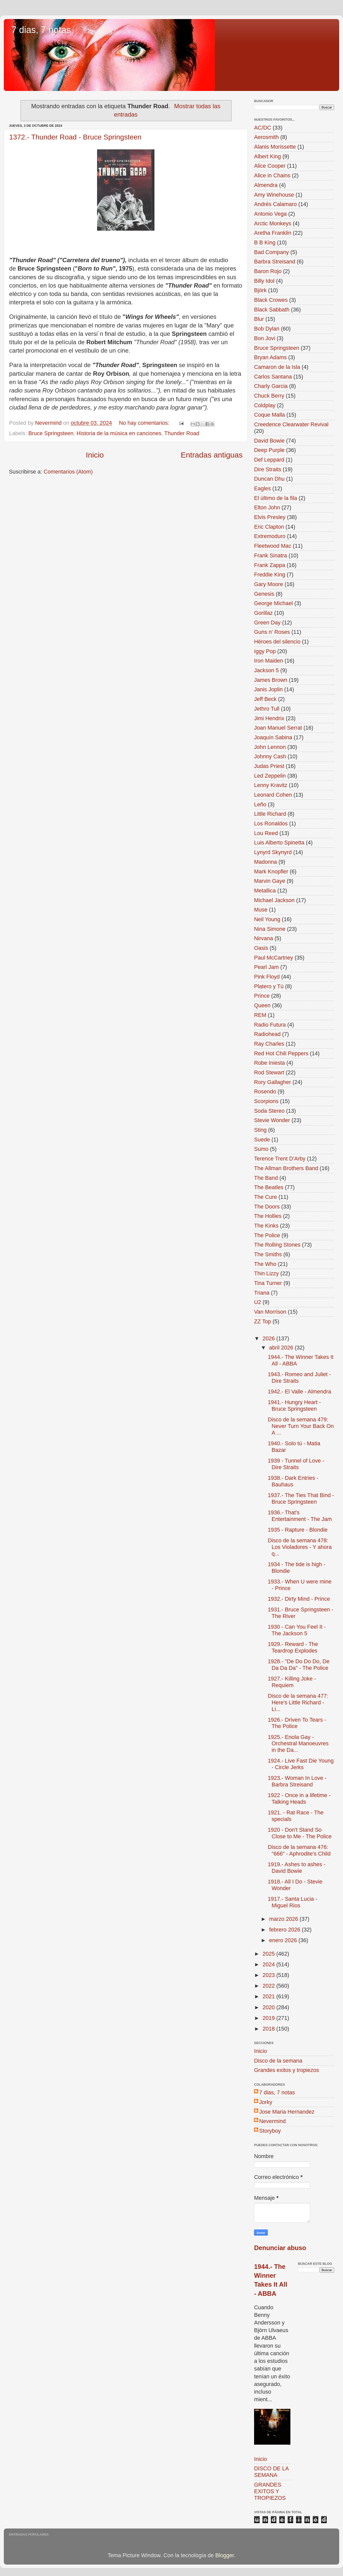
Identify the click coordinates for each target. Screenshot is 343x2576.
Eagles (262, 488)
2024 (269, 1964)
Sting (260, 1130)
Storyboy (270, 2131)
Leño (260, 804)
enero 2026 (283, 1940)
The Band (266, 1178)
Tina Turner (268, 1283)
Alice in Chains (272, 175)
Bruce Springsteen (51, 433)
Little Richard (270, 814)
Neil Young (267, 919)
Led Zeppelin (270, 776)
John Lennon (270, 747)
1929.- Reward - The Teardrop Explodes (293, 1647)
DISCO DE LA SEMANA (271, 2471)
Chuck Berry (269, 395)
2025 (269, 1954)
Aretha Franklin (272, 233)
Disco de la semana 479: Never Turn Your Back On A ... (301, 1426)
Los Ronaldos (271, 823)
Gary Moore (268, 584)
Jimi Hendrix (269, 718)
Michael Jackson (274, 900)
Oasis (261, 948)
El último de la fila (275, 498)
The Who (265, 1264)
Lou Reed (266, 833)
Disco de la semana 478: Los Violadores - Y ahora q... (300, 1547)
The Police (267, 1235)
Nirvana (263, 938)
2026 (269, 1338)
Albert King (267, 156)
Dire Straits (267, 469)
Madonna (265, 862)
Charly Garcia (271, 386)
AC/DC (262, 127)
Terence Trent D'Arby (279, 1158)
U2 (257, 1302)
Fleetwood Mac (272, 546)
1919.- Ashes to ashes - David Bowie (296, 1867)
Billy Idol (264, 281)
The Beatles (268, 1187)
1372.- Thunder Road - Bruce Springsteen (75, 137)
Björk (260, 290)
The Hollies (268, 1216)
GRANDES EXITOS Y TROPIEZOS (270, 2491)
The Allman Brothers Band (286, 1168)
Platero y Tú (269, 986)
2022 (269, 1986)
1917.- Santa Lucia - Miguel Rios (292, 1902)
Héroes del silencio (277, 641)
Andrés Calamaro (275, 204)
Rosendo (265, 1091)
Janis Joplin (268, 689)
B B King (264, 242)
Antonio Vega (270, 214)
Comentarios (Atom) (68, 471)
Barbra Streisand (274, 261)
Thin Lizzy (266, 1273)
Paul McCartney (273, 957)
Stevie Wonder (272, 1120)
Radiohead (267, 1034)
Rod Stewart (269, 1072)
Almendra (265, 185)
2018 (269, 2028)
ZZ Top (262, 1321)
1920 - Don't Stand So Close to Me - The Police (300, 1833)
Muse (261, 909)
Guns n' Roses (272, 632)
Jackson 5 (266, 670)
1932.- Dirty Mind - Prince (299, 1599)
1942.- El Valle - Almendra (299, 1391)
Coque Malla (269, 415)
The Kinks (266, 1225)
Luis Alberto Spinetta (279, 842)
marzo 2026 (284, 1919)
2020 (269, 2007)
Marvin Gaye (269, 881)
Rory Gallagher (272, 1082)
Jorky (265, 2102)
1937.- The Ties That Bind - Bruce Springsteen (301, 1498)
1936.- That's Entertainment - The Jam (300, 1515)
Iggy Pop (265, 651)
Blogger (224, 2555)
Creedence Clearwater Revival (291, 424)
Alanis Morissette (275, 147)
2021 (269, 1996)
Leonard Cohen (273, 795)
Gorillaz (263, 613)
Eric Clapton (269, 527)
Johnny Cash (270, 756)
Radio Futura (270, 1025)
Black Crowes (271, 300)
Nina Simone (270, 929)
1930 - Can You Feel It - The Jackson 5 (297, 1630)
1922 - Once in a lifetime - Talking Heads (299, 1798)
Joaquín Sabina (273, 737)
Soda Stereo (269, 1111)
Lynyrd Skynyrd (273, 852)
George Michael (273, 603)
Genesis (264, 594)
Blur (259, 319)
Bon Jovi (264, 338)
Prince (262, 996)
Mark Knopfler (271, 871)
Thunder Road (181, 433)
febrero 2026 (285, 1929)
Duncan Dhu (269, 479)
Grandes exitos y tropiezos (286, 2070)
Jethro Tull (266, 708)
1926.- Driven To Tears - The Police (297, 1723)
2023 (269, 1975)
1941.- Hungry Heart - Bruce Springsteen (294, 1405)
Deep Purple (269, 450)
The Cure (265, 1197)
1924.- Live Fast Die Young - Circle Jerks (301, 1763)
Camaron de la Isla (277, 367)
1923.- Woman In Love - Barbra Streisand (297, 1781)
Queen (262, 1005)
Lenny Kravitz (270, 785)
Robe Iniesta (269, 1063)
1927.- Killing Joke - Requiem (292, 1681)
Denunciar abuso (280, 2247)
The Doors (267, 1206)
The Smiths (268, 1254)
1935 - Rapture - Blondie (298, 1530)
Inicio (95, 455)
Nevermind (272, 2121)
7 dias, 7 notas (41, 30)
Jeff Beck (265, 699)
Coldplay (264, 405)
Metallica (265, 890)
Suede (262, 1139)
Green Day (267, 622)
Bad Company (271, 252)
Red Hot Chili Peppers (281, 1053)
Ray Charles (269, 1044)
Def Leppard (269, 460)
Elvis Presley (270, 517)
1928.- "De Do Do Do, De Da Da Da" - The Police (299, 1664)
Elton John (267, 507)
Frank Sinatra (270, 555)
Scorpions (266, 1101)
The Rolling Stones (277, 1245)
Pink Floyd (267, 976)
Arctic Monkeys (272, 223)
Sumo (261, 1149)
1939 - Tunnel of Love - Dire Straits (296, 1463)
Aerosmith (266, 137)
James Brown (270, 680)
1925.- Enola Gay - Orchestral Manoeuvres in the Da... (298, 1743)
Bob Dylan (266, 328)
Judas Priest (269, 766)
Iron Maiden (268, 660)
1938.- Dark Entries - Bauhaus (293, 1481)
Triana (261, 1293)
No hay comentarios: (145, 423)
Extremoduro (270, 536)
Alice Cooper (270, 166)
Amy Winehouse (274, 195)
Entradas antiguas (212, 455)
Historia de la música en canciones (118, 433)
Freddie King (269, 574)
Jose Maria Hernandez (286, 2112)
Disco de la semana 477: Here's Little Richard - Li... (298, 1702)
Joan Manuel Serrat (278, 728)
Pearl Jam (266, 967)
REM (260, 1015)
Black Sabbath (271, 309)
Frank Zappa (269, 565)
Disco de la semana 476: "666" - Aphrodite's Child (299, 1850)
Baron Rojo (268, 271)
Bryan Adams (270, 357)
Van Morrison (270, 1312)
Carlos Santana (273, 376)
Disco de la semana (278, 2060)
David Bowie (269, 440)
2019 (269, 2018)
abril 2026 (282, 1347)
